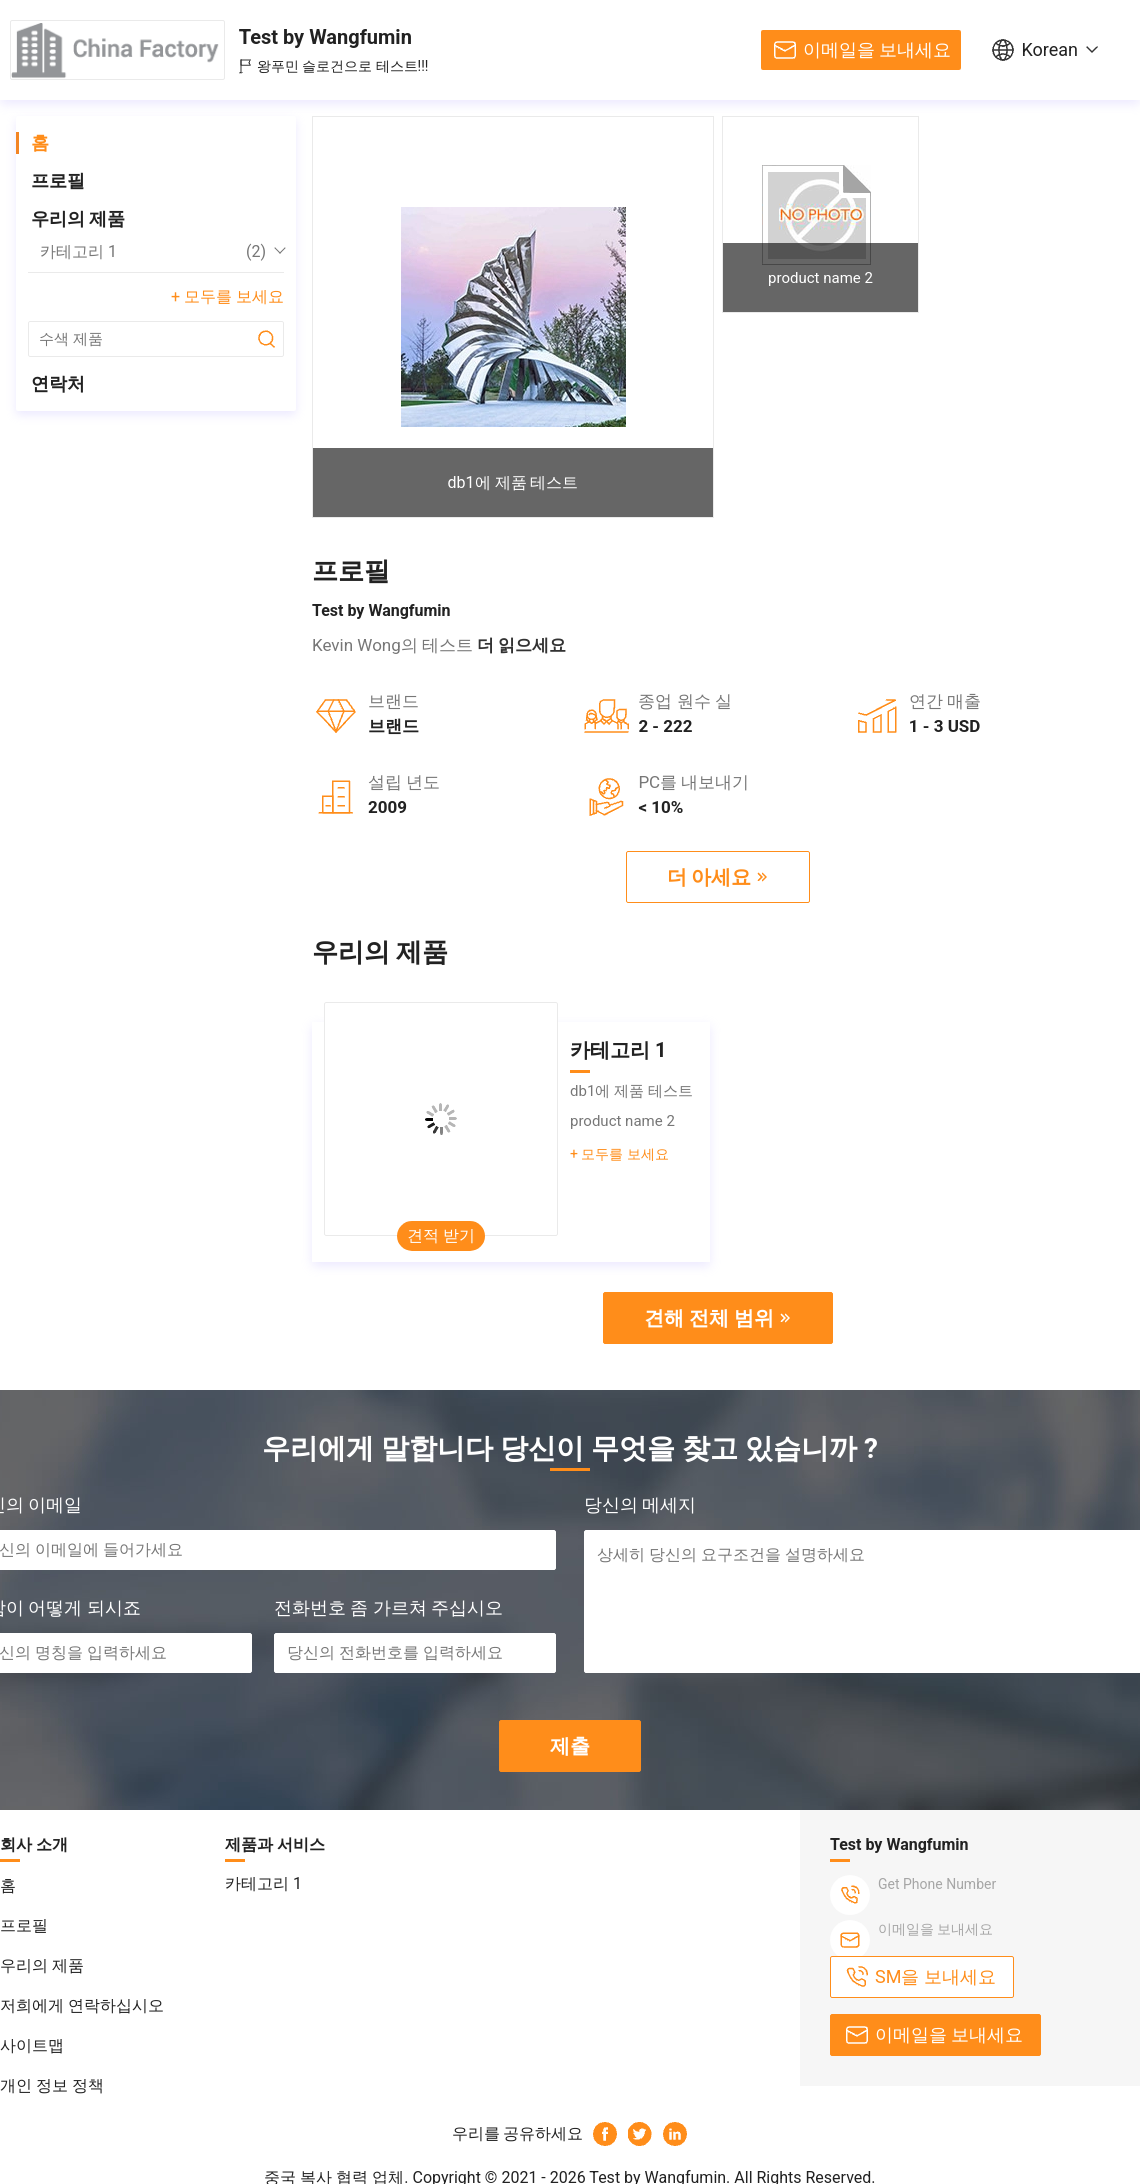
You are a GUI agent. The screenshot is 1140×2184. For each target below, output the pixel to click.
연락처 (58, 383)
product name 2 (820, 278)
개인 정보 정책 (52, 2085)
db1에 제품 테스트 (513, 482)
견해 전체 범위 (709, 1318)
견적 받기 (441, 1235)
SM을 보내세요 (935, 1976)
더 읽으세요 (521, 645)
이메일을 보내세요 (877, 49)
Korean (1049, 49)
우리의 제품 (78, 218)
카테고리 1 (153, 252)
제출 (570, 1746)
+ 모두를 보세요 (227, 296)
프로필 (58, 180)
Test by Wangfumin (325, 37)
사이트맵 (32, 2045)
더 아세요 (709, 877)
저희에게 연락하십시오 (82, 2005)
